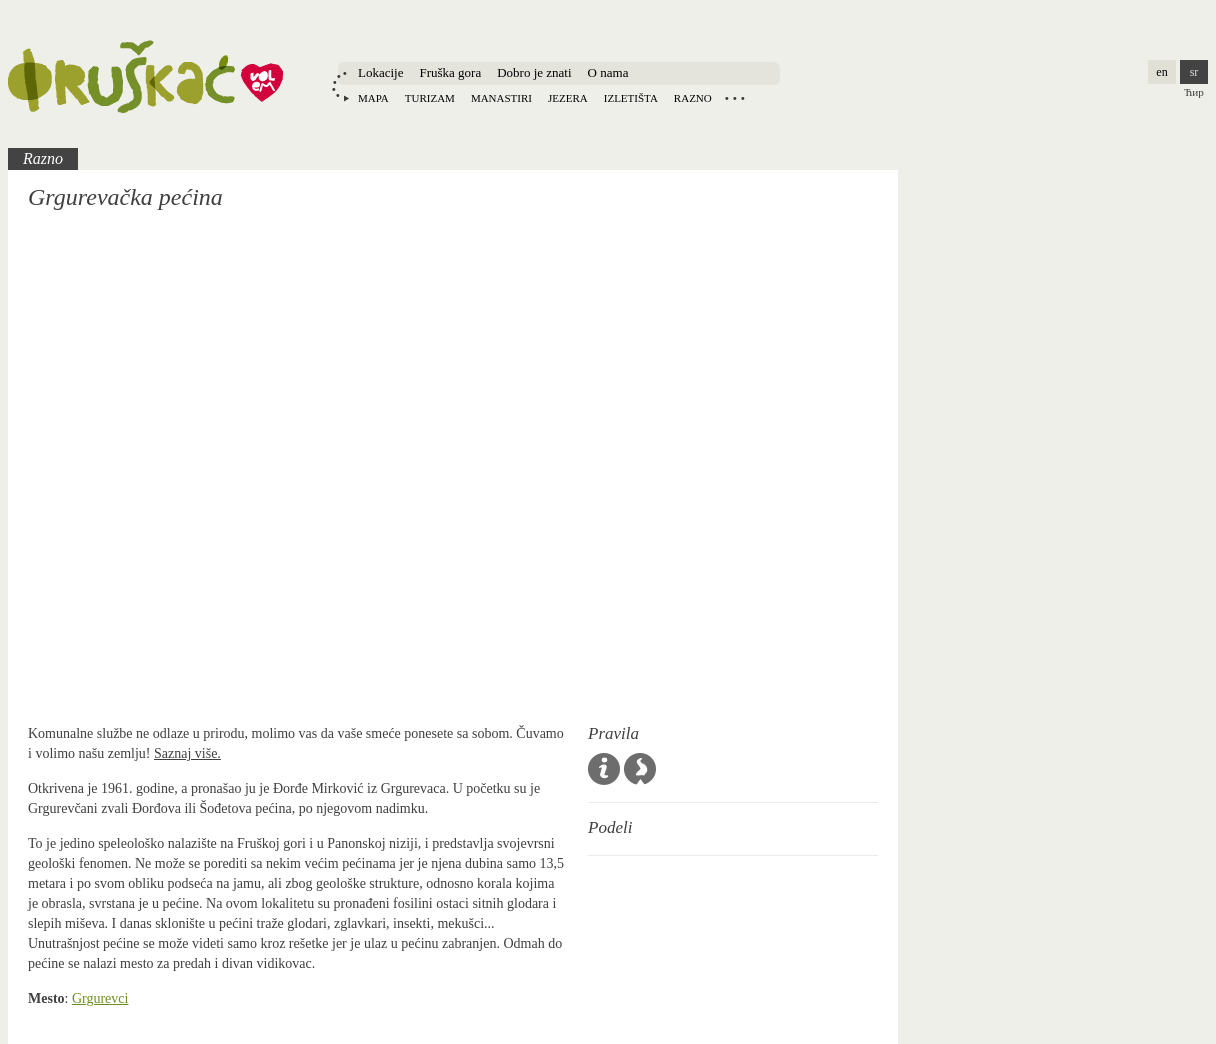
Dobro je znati (534, 72)
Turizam (430, 98)
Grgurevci (100, 998)
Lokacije (380, 72)
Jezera (568, 98)
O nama (608, 72)
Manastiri (501, 98)
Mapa (373, 98)
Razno (693, 98)
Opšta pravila (604, 769)
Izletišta (631, 98)
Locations (735, 98)
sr (1194, 72)
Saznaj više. (187, 753)
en (1161, 72)
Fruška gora (450, 72)
